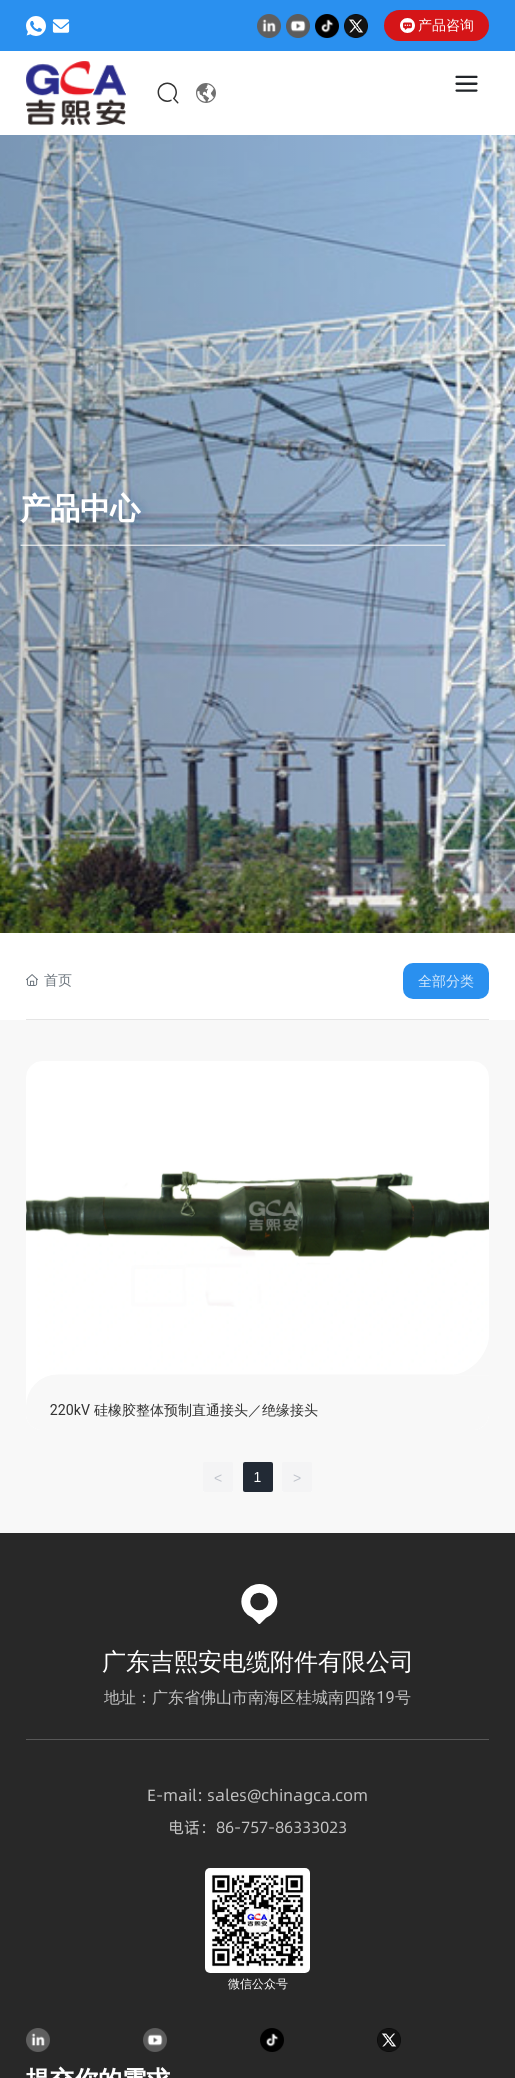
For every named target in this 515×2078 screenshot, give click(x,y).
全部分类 (446, 981)
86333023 (311, 1827)
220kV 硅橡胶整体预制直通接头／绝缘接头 (184, 1410)
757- (258, 1827)
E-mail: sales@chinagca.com (257, 1795)
